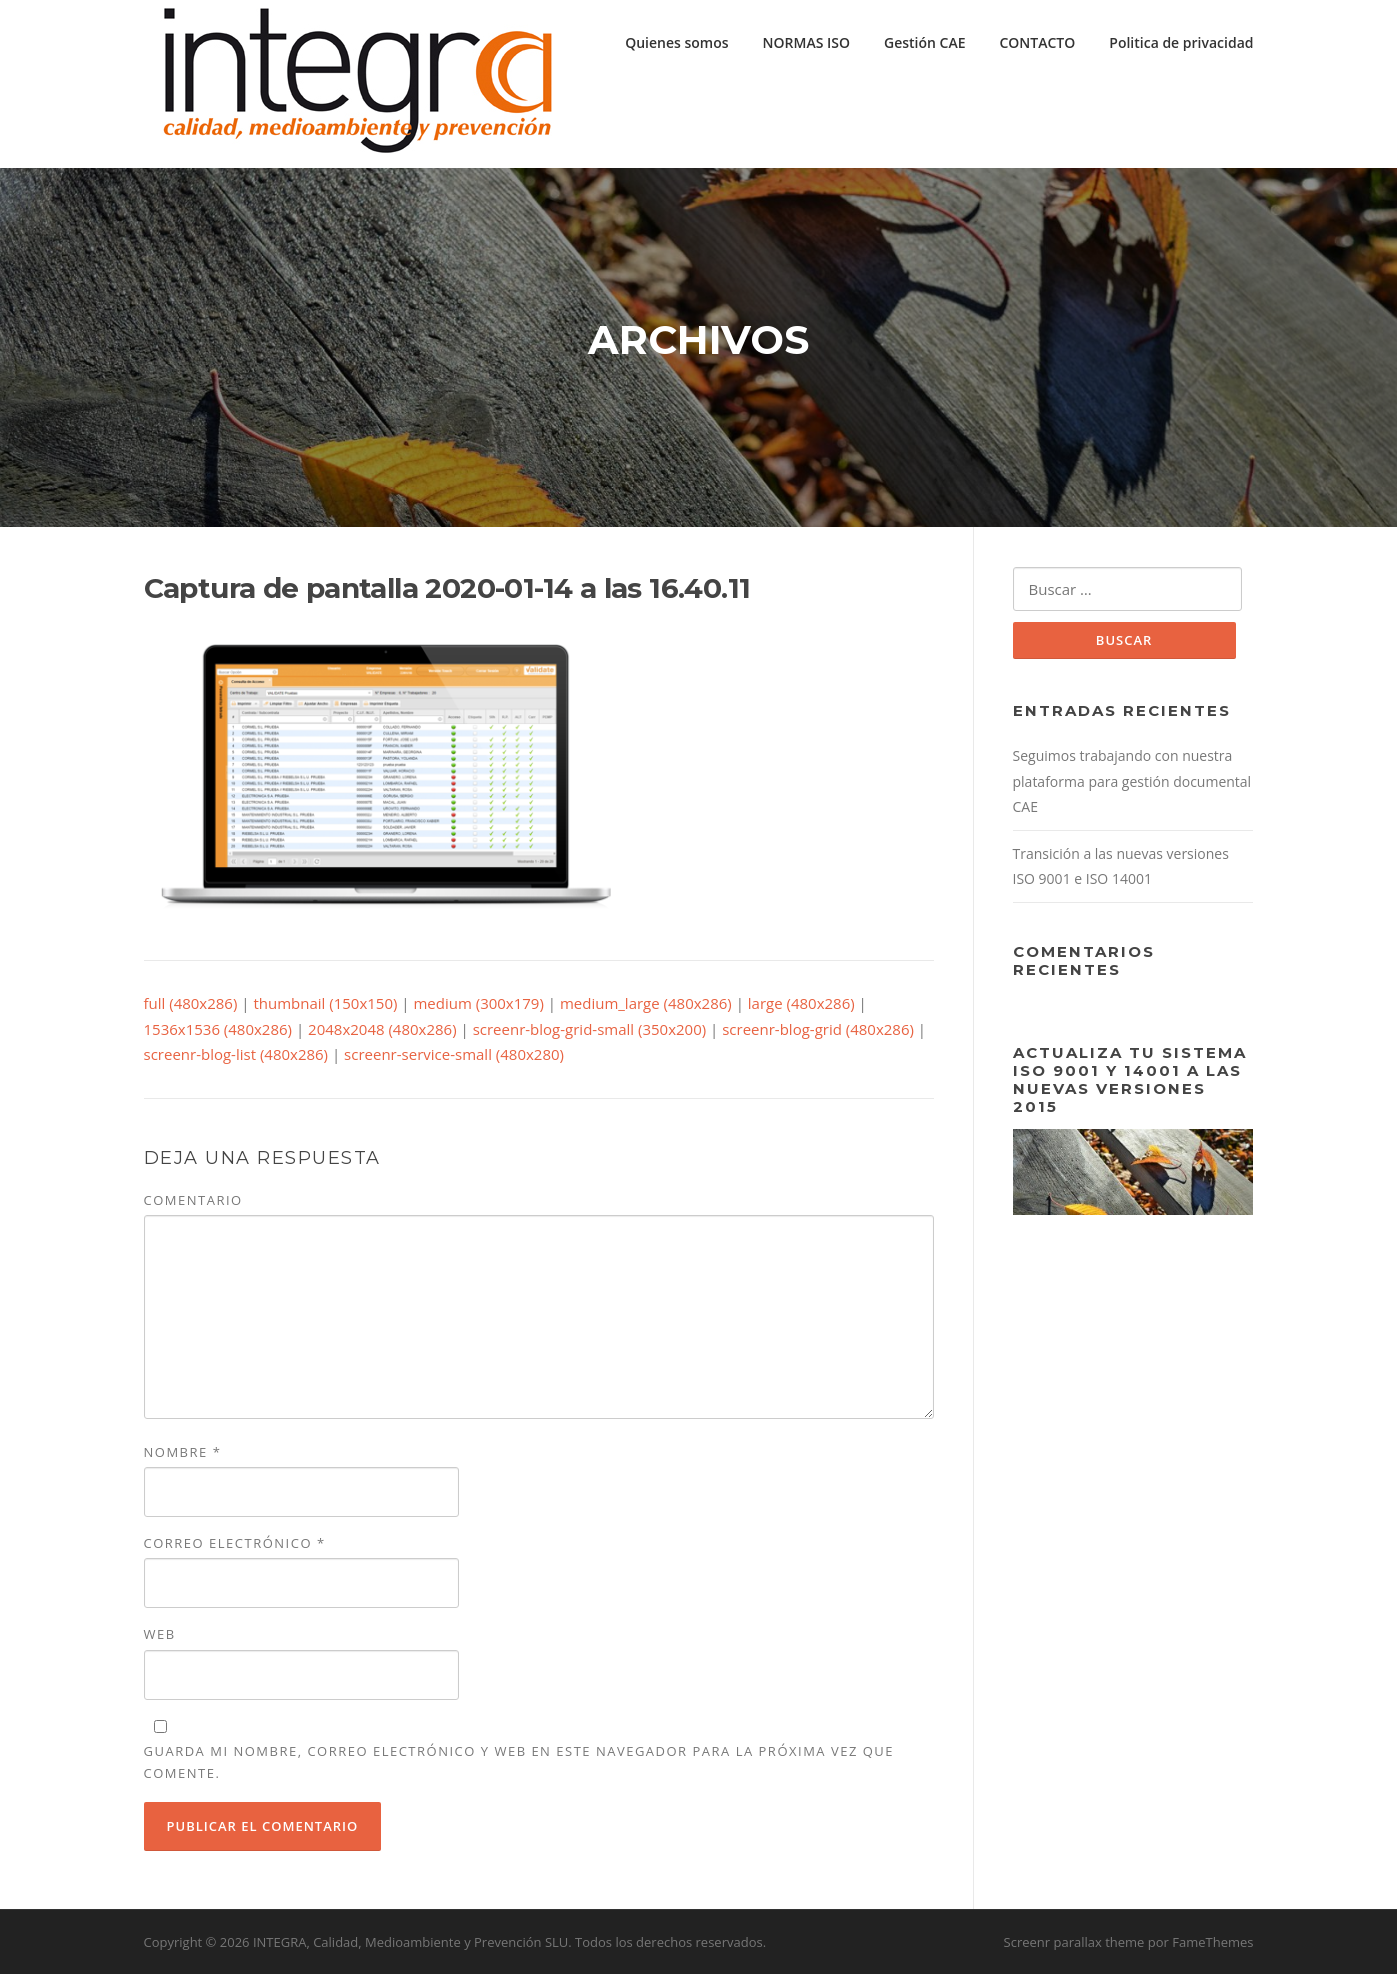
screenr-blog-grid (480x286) (818, 1029)
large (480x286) (801, 1003)
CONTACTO (1037, 42)
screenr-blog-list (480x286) (236, 1054)
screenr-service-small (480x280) (454, 1054)
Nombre (183, 1452)
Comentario (193, 1200)
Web (160, 1634)
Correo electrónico (235, 1543)
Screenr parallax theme (1074, 1942)
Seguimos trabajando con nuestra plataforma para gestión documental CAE (1132, 781)
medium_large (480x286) (646, 1003)
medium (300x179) (478, 1003)
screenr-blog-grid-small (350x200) (590, 1029)
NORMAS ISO (806, 42)
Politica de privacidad (1181, 42)
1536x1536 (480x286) (218, 1029)
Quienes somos (676, 42)
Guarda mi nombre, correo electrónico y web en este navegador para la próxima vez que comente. (519, 1762)
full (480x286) (191, 1003)
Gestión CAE (925, 42)
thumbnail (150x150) (325, 1003)
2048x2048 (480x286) (382, 1029)
